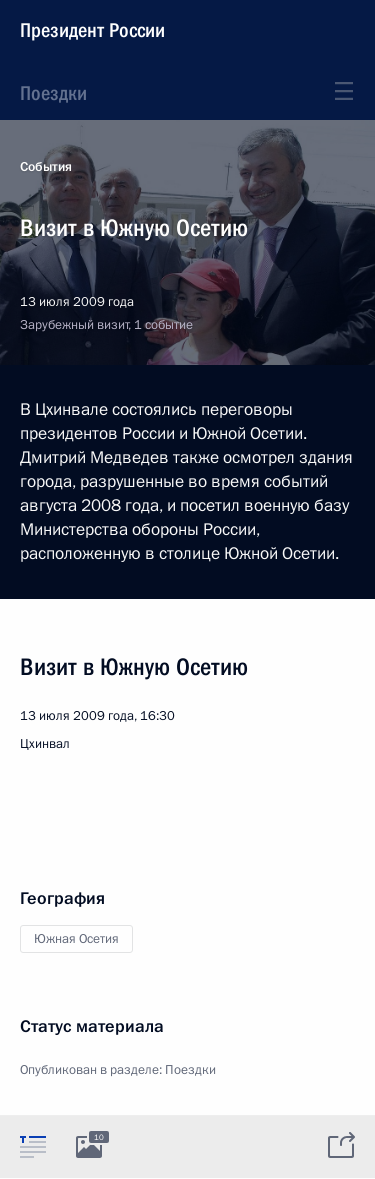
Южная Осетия (76, 939)
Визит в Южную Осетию (134, 667)
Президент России (92, 30)
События (46, 167)
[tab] (33, 1146)
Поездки (53, 93)
